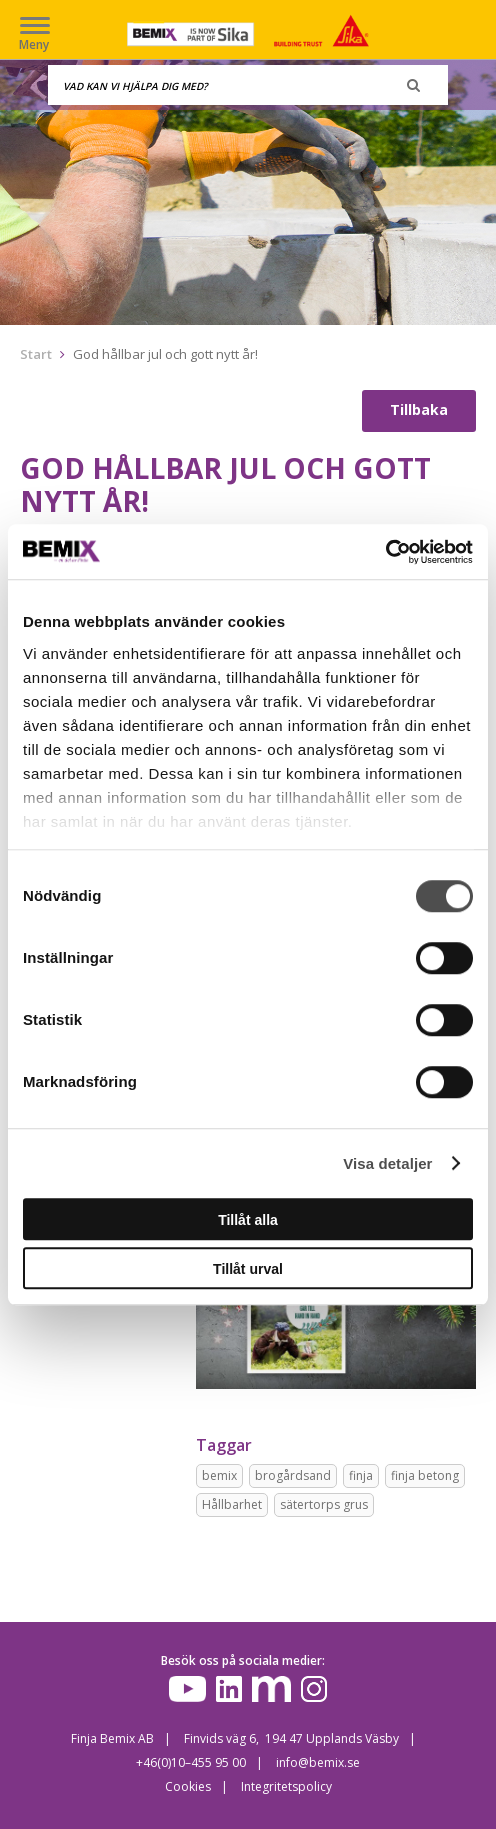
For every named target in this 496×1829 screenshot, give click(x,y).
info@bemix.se (318, 1762)
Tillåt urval (248, 1269)
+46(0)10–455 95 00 (191, 1762)
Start (36, 354)
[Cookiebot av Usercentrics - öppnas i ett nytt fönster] (385, 552)
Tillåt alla (248, 1220)
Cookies (188, 1786)
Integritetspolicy (286, 1786)
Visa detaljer (387, 1163)
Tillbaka (419, 409)
